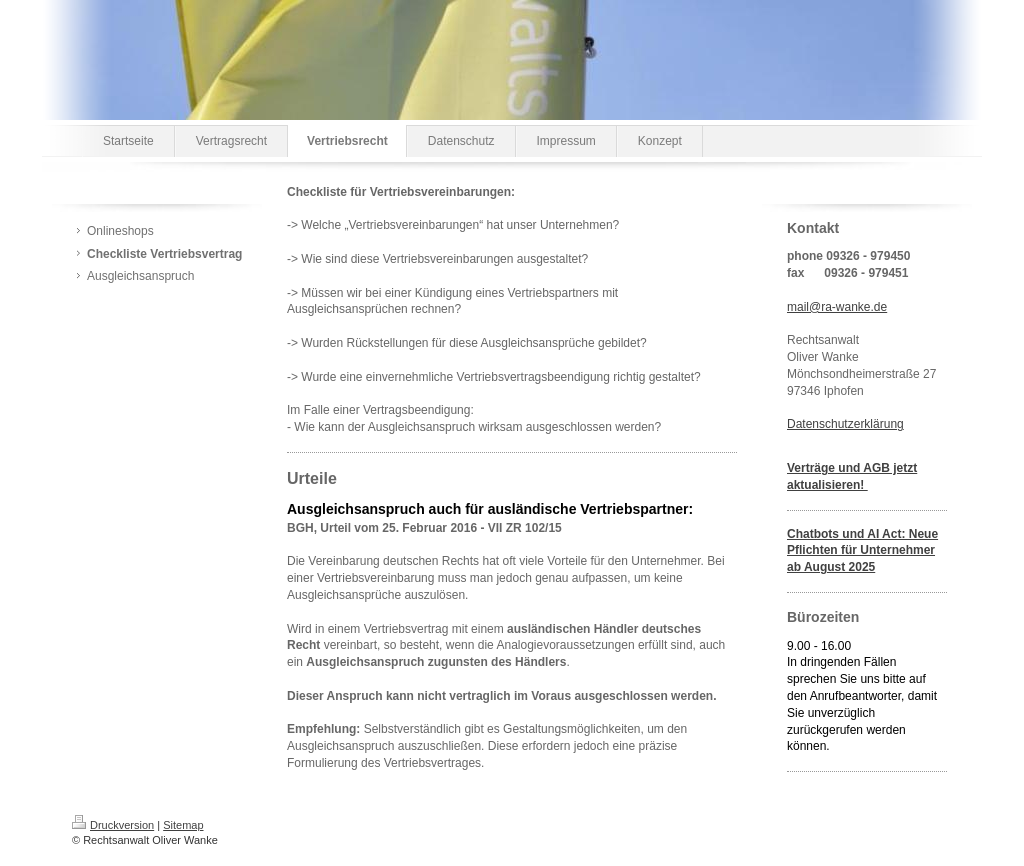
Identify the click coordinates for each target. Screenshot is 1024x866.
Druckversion (113, 825)
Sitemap (183, 825)
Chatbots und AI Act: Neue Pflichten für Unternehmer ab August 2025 (862, 551)
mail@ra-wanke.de (837, 307)
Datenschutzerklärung (845, 424)
